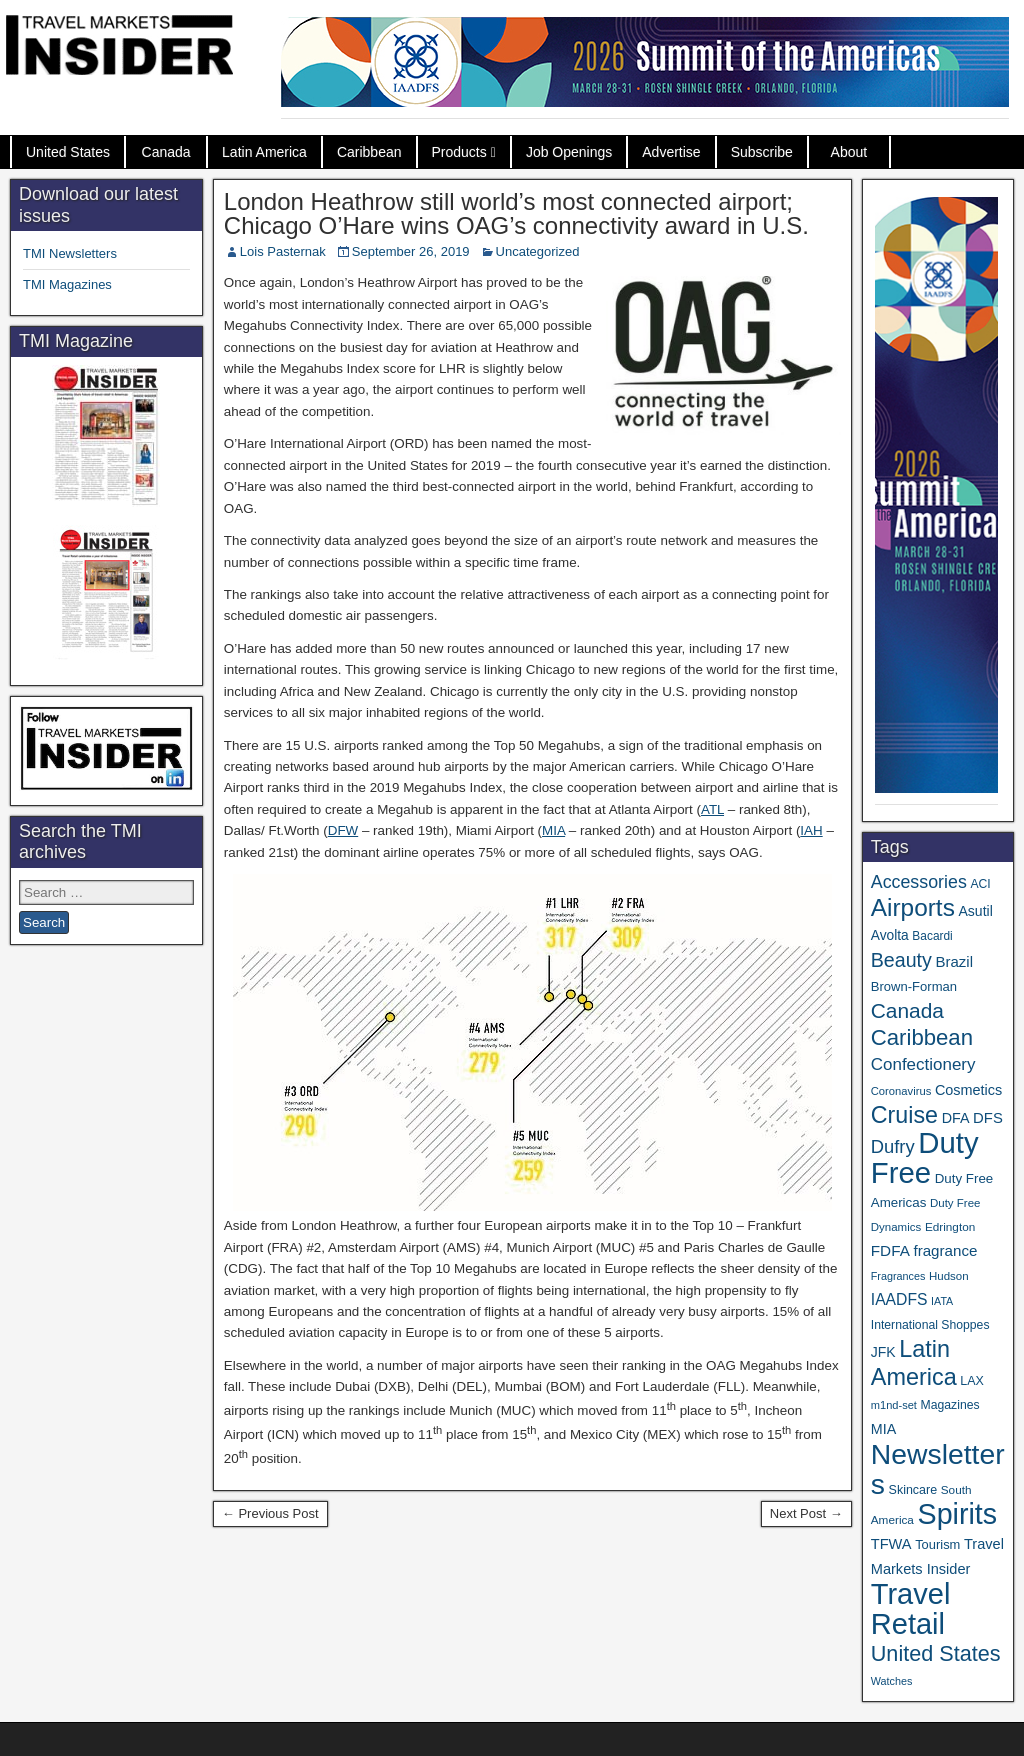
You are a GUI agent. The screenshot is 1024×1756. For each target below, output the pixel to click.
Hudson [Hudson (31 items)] (949, 1276)
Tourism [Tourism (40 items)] (937, 1544)
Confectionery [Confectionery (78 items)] (923, 1064)
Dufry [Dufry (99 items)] (893, 1146)
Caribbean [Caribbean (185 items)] (922, 1037)
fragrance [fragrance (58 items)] (945, 1250)
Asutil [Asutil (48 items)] (975, 911)
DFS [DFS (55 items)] (988, 1118)
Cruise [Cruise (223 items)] (904, 1115)
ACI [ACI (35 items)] (980, 884)
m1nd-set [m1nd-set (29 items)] (894, 1405)
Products (459, 152)
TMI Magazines (67, 284)
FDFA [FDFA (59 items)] (890, 1250)
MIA (553, 830)
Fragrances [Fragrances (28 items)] (898, 1276)
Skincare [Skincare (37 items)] (913, 1490)
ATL (712, 809)
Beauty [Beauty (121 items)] (901, 960)
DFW (343, 830)
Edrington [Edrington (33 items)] (950, 1226)
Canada (166, 152)
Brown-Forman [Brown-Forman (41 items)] (914, 986)
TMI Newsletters (70, 253)
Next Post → (806, 1513)
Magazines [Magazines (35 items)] (950, 1405)
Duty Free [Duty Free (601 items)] (925, 1157)
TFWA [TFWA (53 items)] (891, 1544)
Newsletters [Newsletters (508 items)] (938, 1469)
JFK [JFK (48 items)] (883, 1352)
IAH (811, 830)
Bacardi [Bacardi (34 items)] (932, 936)
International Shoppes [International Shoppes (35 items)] (930, 1325)
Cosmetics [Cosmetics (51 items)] (968, 1090)
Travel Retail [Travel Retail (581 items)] (911, 1609)
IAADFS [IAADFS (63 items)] (899, 1299)
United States (68, 152)
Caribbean (369, 152)
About (849, 152)
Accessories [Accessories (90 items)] (919, 882)
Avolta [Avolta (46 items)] (890, 935)
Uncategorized (538, 251)
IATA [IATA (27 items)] (942, 1301)
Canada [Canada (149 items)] (907, 1010)
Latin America (264, 152)
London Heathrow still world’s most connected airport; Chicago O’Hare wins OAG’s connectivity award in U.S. (516, 213)
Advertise (671, 152)
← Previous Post (270, 1513)
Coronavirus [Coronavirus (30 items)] (901, 1091)
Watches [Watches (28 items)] (892, 1681)
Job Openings (569, 152)
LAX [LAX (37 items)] (972, 1381)
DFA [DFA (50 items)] (956, 1118)
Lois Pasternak (283, 251)
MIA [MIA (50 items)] (883, 1429)
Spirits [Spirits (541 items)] (958, 1514)
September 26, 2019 (411, 251)
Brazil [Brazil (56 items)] (955, 961)
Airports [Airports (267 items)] (913, 907)
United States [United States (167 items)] (936, 1653)
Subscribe (762, 152)
